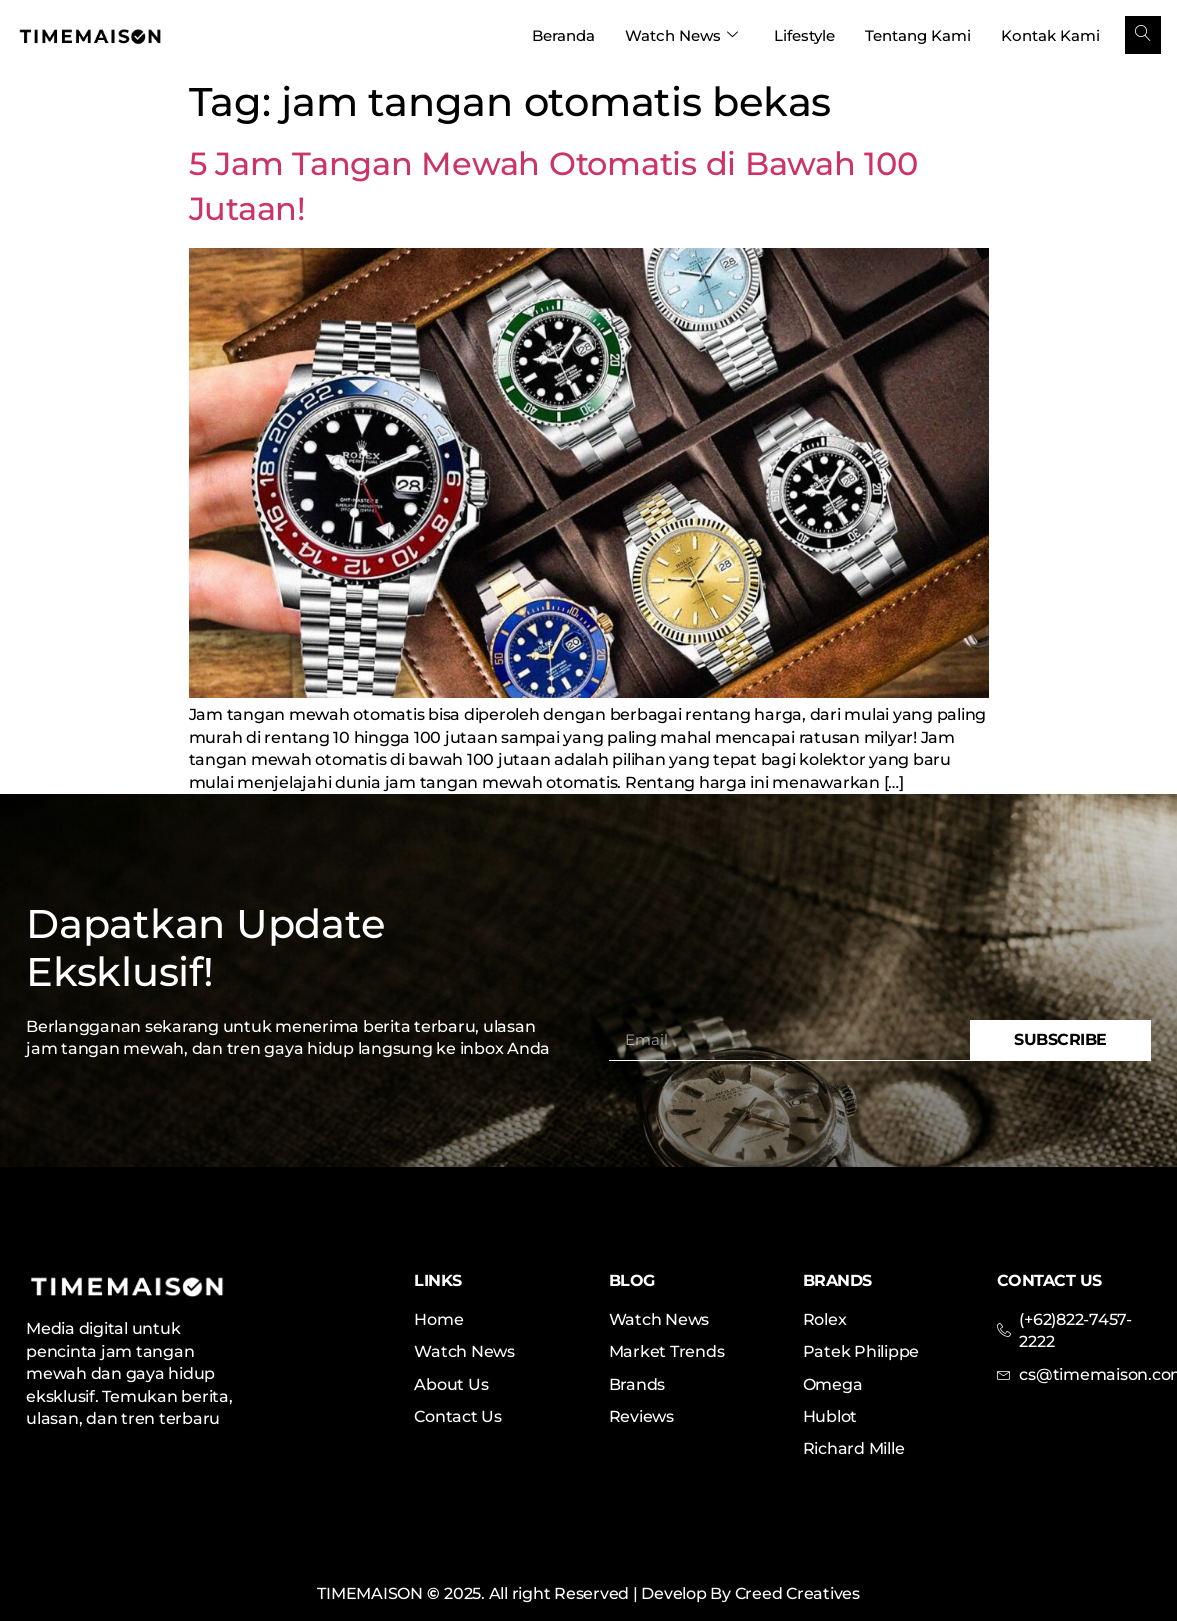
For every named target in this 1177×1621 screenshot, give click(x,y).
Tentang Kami (918, 35)
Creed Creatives (797, 1593)
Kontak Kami (1050, 35)
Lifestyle (804, 35)
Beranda (563, 35)
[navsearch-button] (1143, 35)
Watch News (681, 35)
